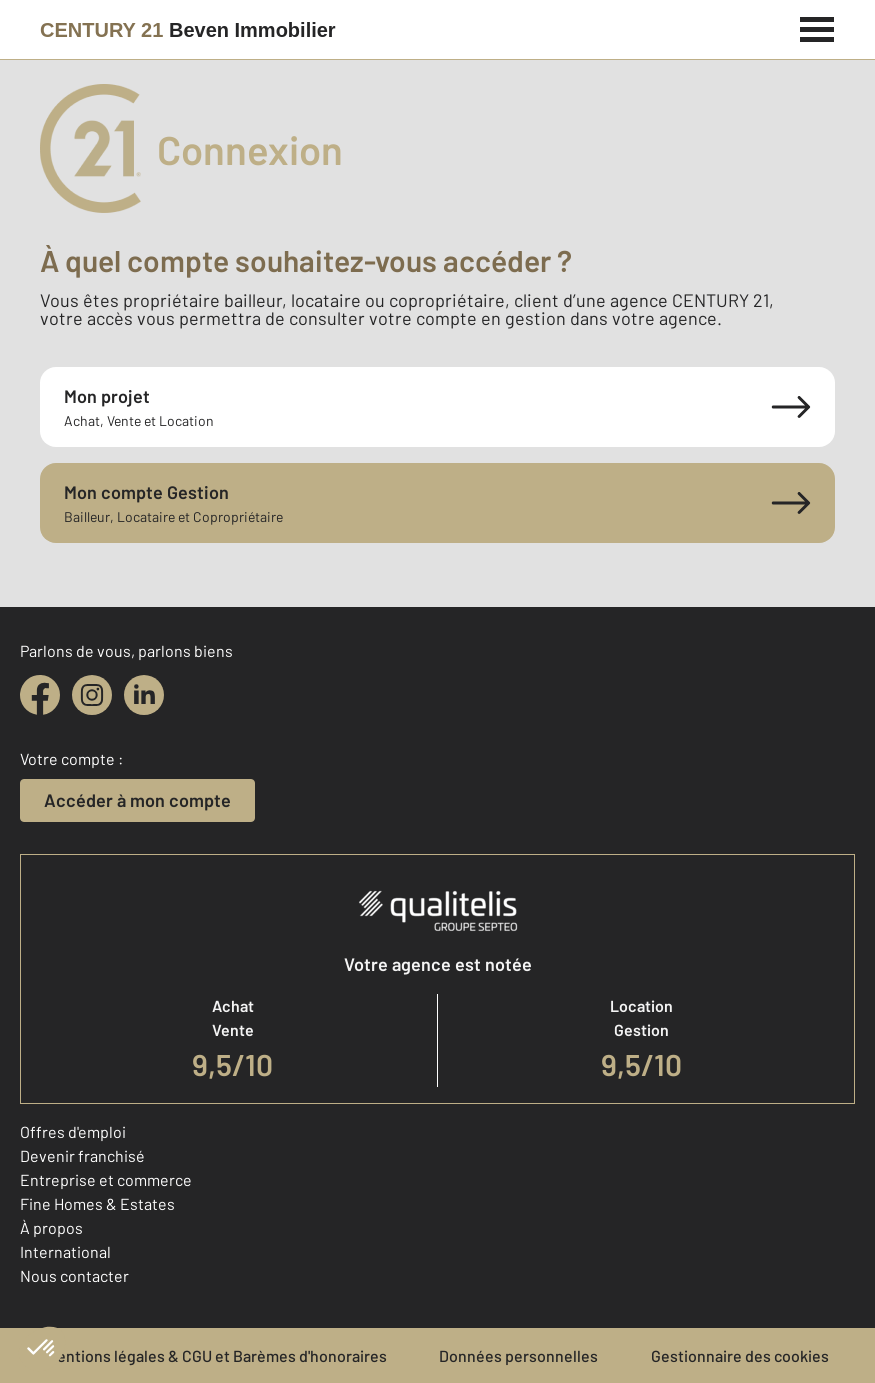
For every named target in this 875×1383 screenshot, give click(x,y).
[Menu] (817, 27)
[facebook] (40, 695)
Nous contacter (74, 1275)
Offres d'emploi (73, 1131)
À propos (51, 1227)
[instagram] (92, 695)
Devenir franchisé (82, 1155)
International (65, 1251)
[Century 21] (188, 30)
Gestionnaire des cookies (740, 1355)
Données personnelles (518, 1355)
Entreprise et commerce (106, 1179)
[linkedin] (144, 695)
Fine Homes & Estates (97, 1203)
